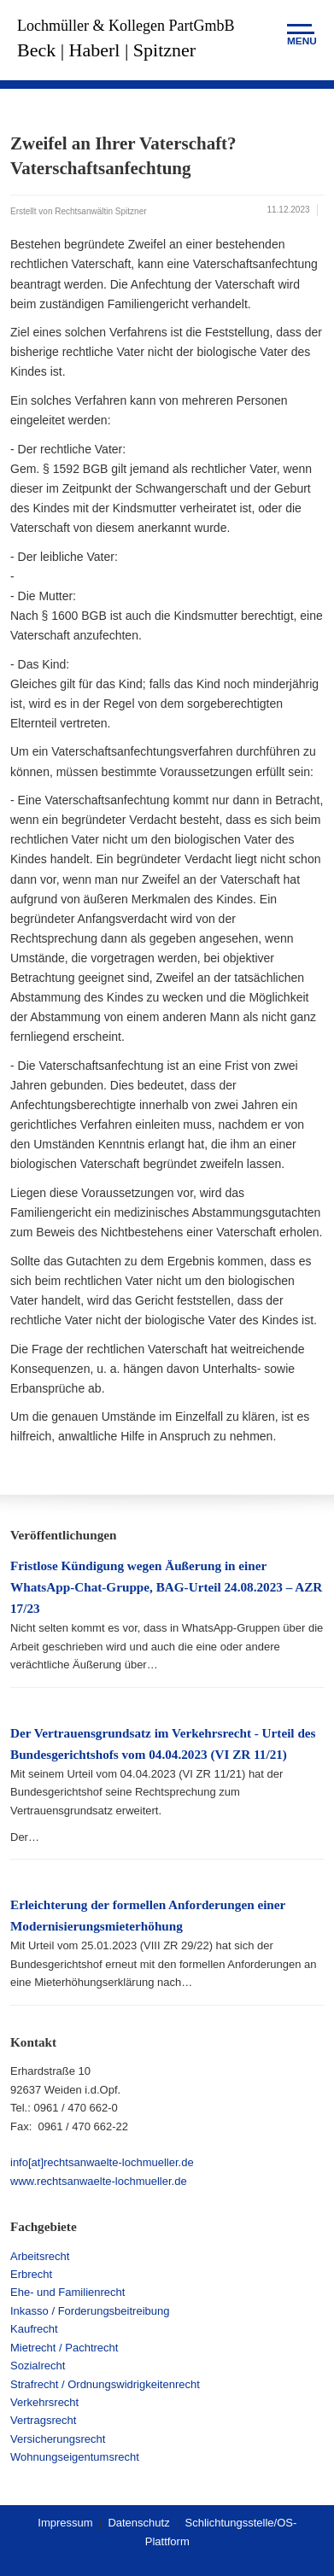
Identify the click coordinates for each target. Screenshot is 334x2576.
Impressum (65, 2522)
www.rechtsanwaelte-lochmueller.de (98, 2181)
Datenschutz (138, 2522)
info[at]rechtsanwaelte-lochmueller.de (102, 2162)
